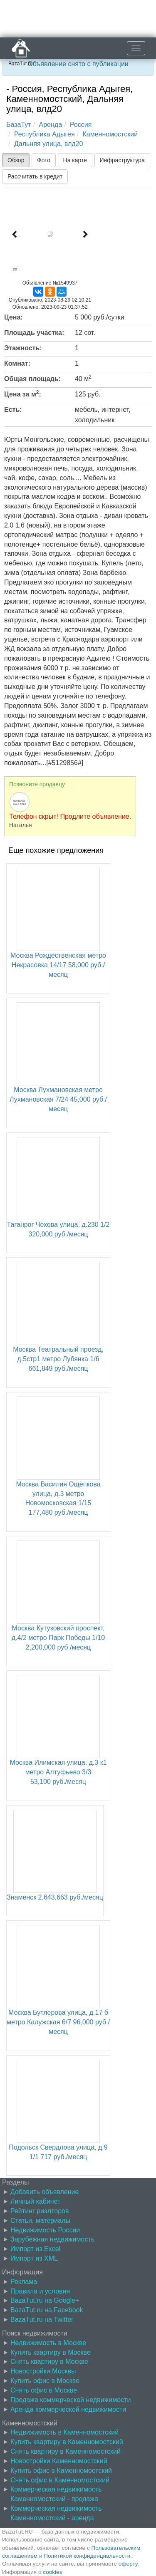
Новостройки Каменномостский (58, 2461)
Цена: (13, 317)
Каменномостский (110, 134)
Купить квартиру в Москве (50, 2352)
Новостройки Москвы (43, 2371)
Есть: (13, 409)
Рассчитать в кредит (34, 176)
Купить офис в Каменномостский (61, 2470)
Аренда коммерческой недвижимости (68, 2409)
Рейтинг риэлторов (39, 2210)
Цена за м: (22, 393)
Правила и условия (40, 2291)
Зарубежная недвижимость (52, 2239)
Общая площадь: (32, 378)
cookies (52, 2572)
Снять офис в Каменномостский (59, 2480)
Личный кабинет (35, 2201)
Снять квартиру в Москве (49, 2361)
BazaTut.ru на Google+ (44, 2300)
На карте (75, 160)
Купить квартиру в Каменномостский (66, 2441)
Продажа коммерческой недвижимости (70, 2399)
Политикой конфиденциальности (87, 2556)
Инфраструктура (122, 160)
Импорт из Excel (35, 2248)
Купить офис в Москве (44, 2380)
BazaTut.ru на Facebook (46, 2309)
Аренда (50, 124)
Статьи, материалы (40, 2220)
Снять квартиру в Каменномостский (65, 2451)
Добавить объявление (44, 2191)
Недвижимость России (45, 2230)
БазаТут (18, 124)
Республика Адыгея (44, 134)
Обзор (15, 160)
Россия (81, 124)
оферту (128, 2564)
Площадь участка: (34, 332)
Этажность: (23, 348)
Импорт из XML (34, 2258)
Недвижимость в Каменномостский (64, 2432)
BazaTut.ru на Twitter (41, 2319)
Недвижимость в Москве (48, 2342)
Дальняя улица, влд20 (48, 143)
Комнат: (17, 363)
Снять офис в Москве (43, 2390)
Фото (43, 160)
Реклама (23, 2281)
